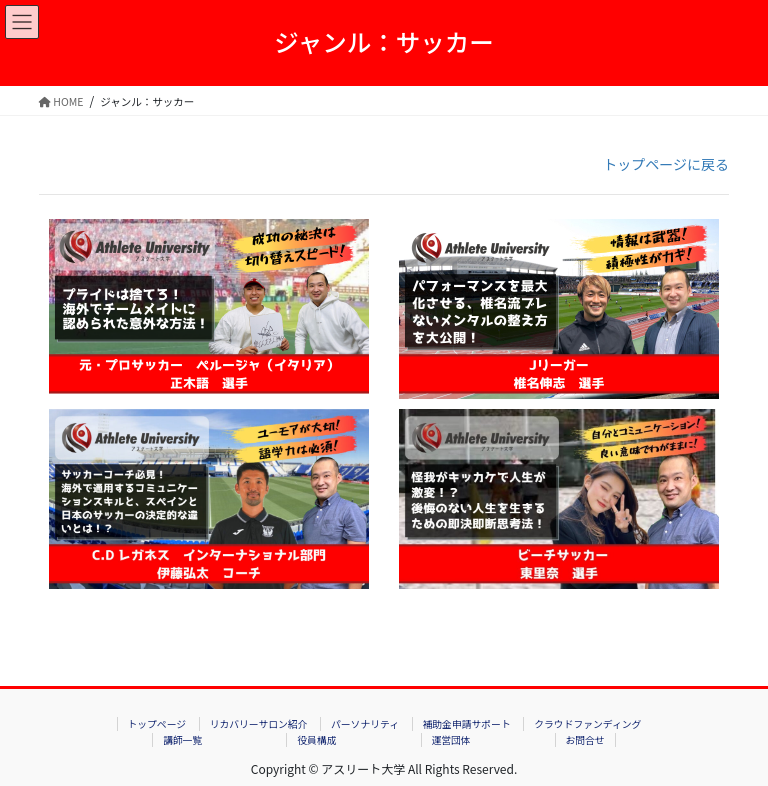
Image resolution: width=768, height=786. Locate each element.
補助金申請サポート (467, 724)
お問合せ (585, 740)
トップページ (156, 724)
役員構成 (316, 740)
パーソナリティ (365, 724)
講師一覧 (182, 740)
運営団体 (450, 740)
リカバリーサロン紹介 (259, 724)
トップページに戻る (666, 164)
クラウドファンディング (587, 724)
